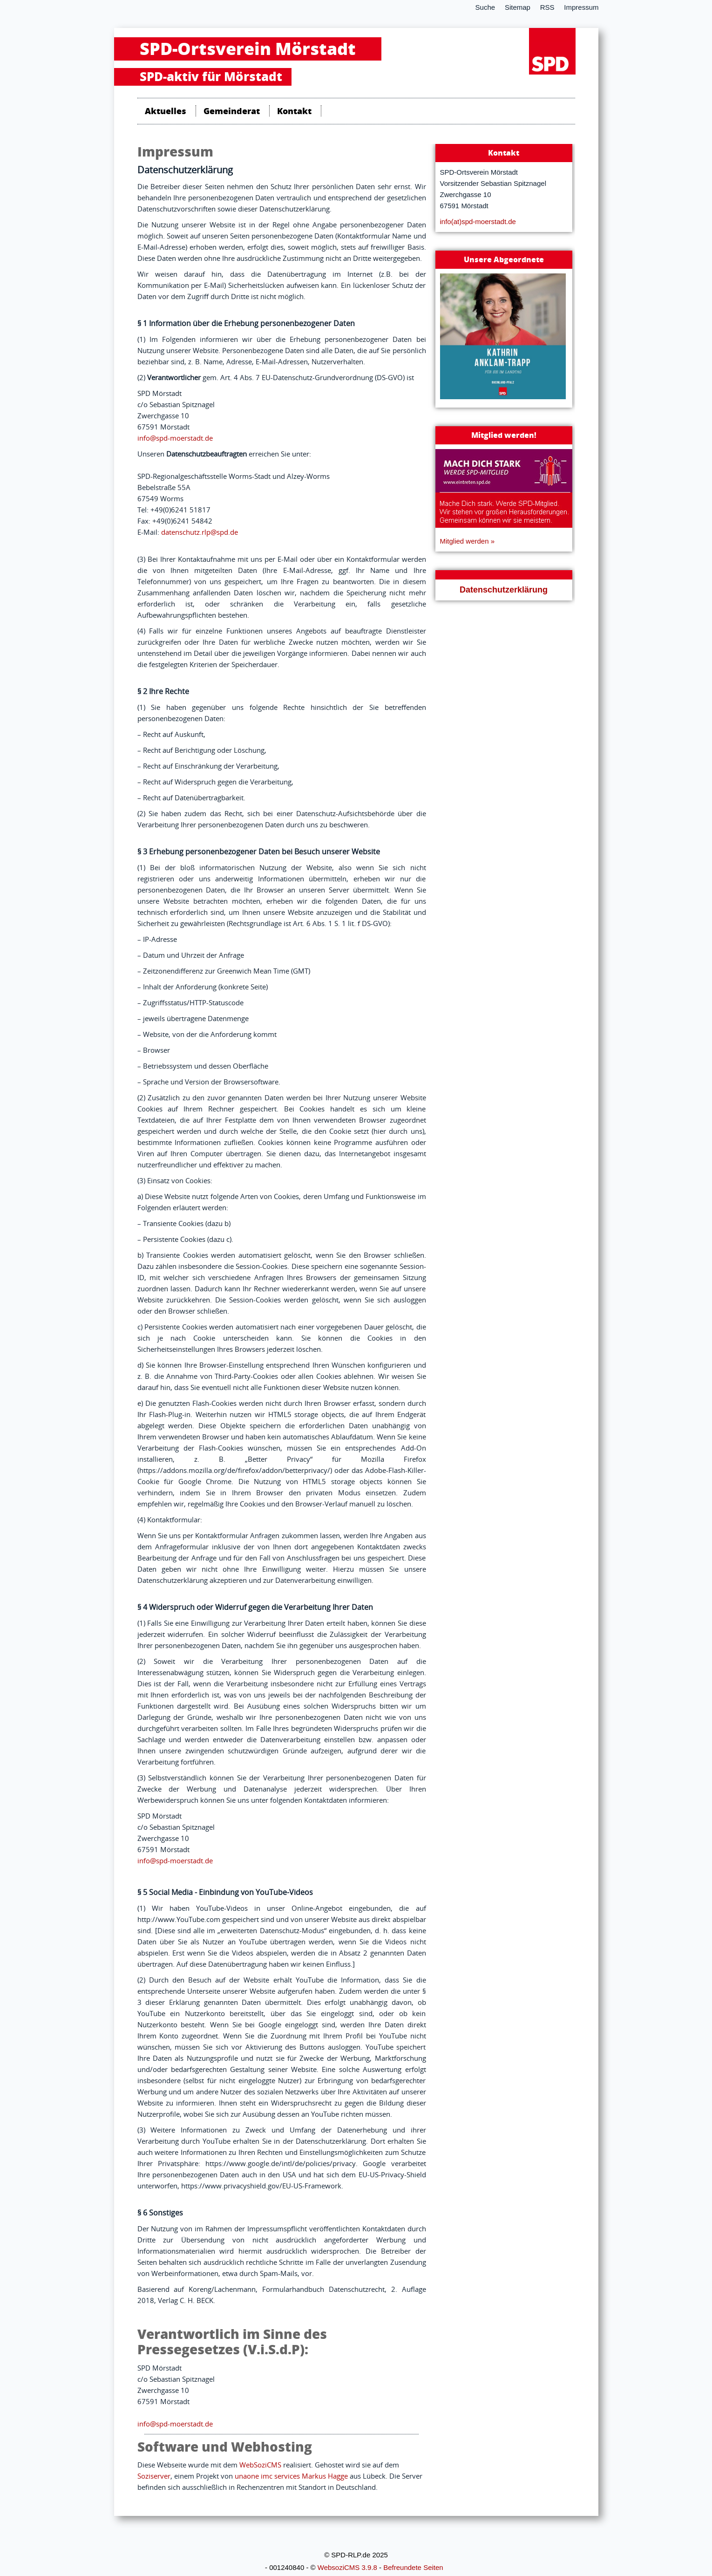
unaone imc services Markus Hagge (291, 2476)
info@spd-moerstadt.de (175, 438)
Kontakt (294, 110)
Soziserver (153, 2476)
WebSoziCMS (260, 2464)
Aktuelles (165, 110)
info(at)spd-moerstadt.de (478, 221)
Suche (485, 7)
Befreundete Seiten (413, 2567)
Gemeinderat (231, 110)
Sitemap (517, 7)
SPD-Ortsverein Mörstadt (248, 48)
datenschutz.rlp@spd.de (199, 532)
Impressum (581, 7)
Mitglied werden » (467, 541)
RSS (547, 7)
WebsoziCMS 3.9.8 (347, 2567)
